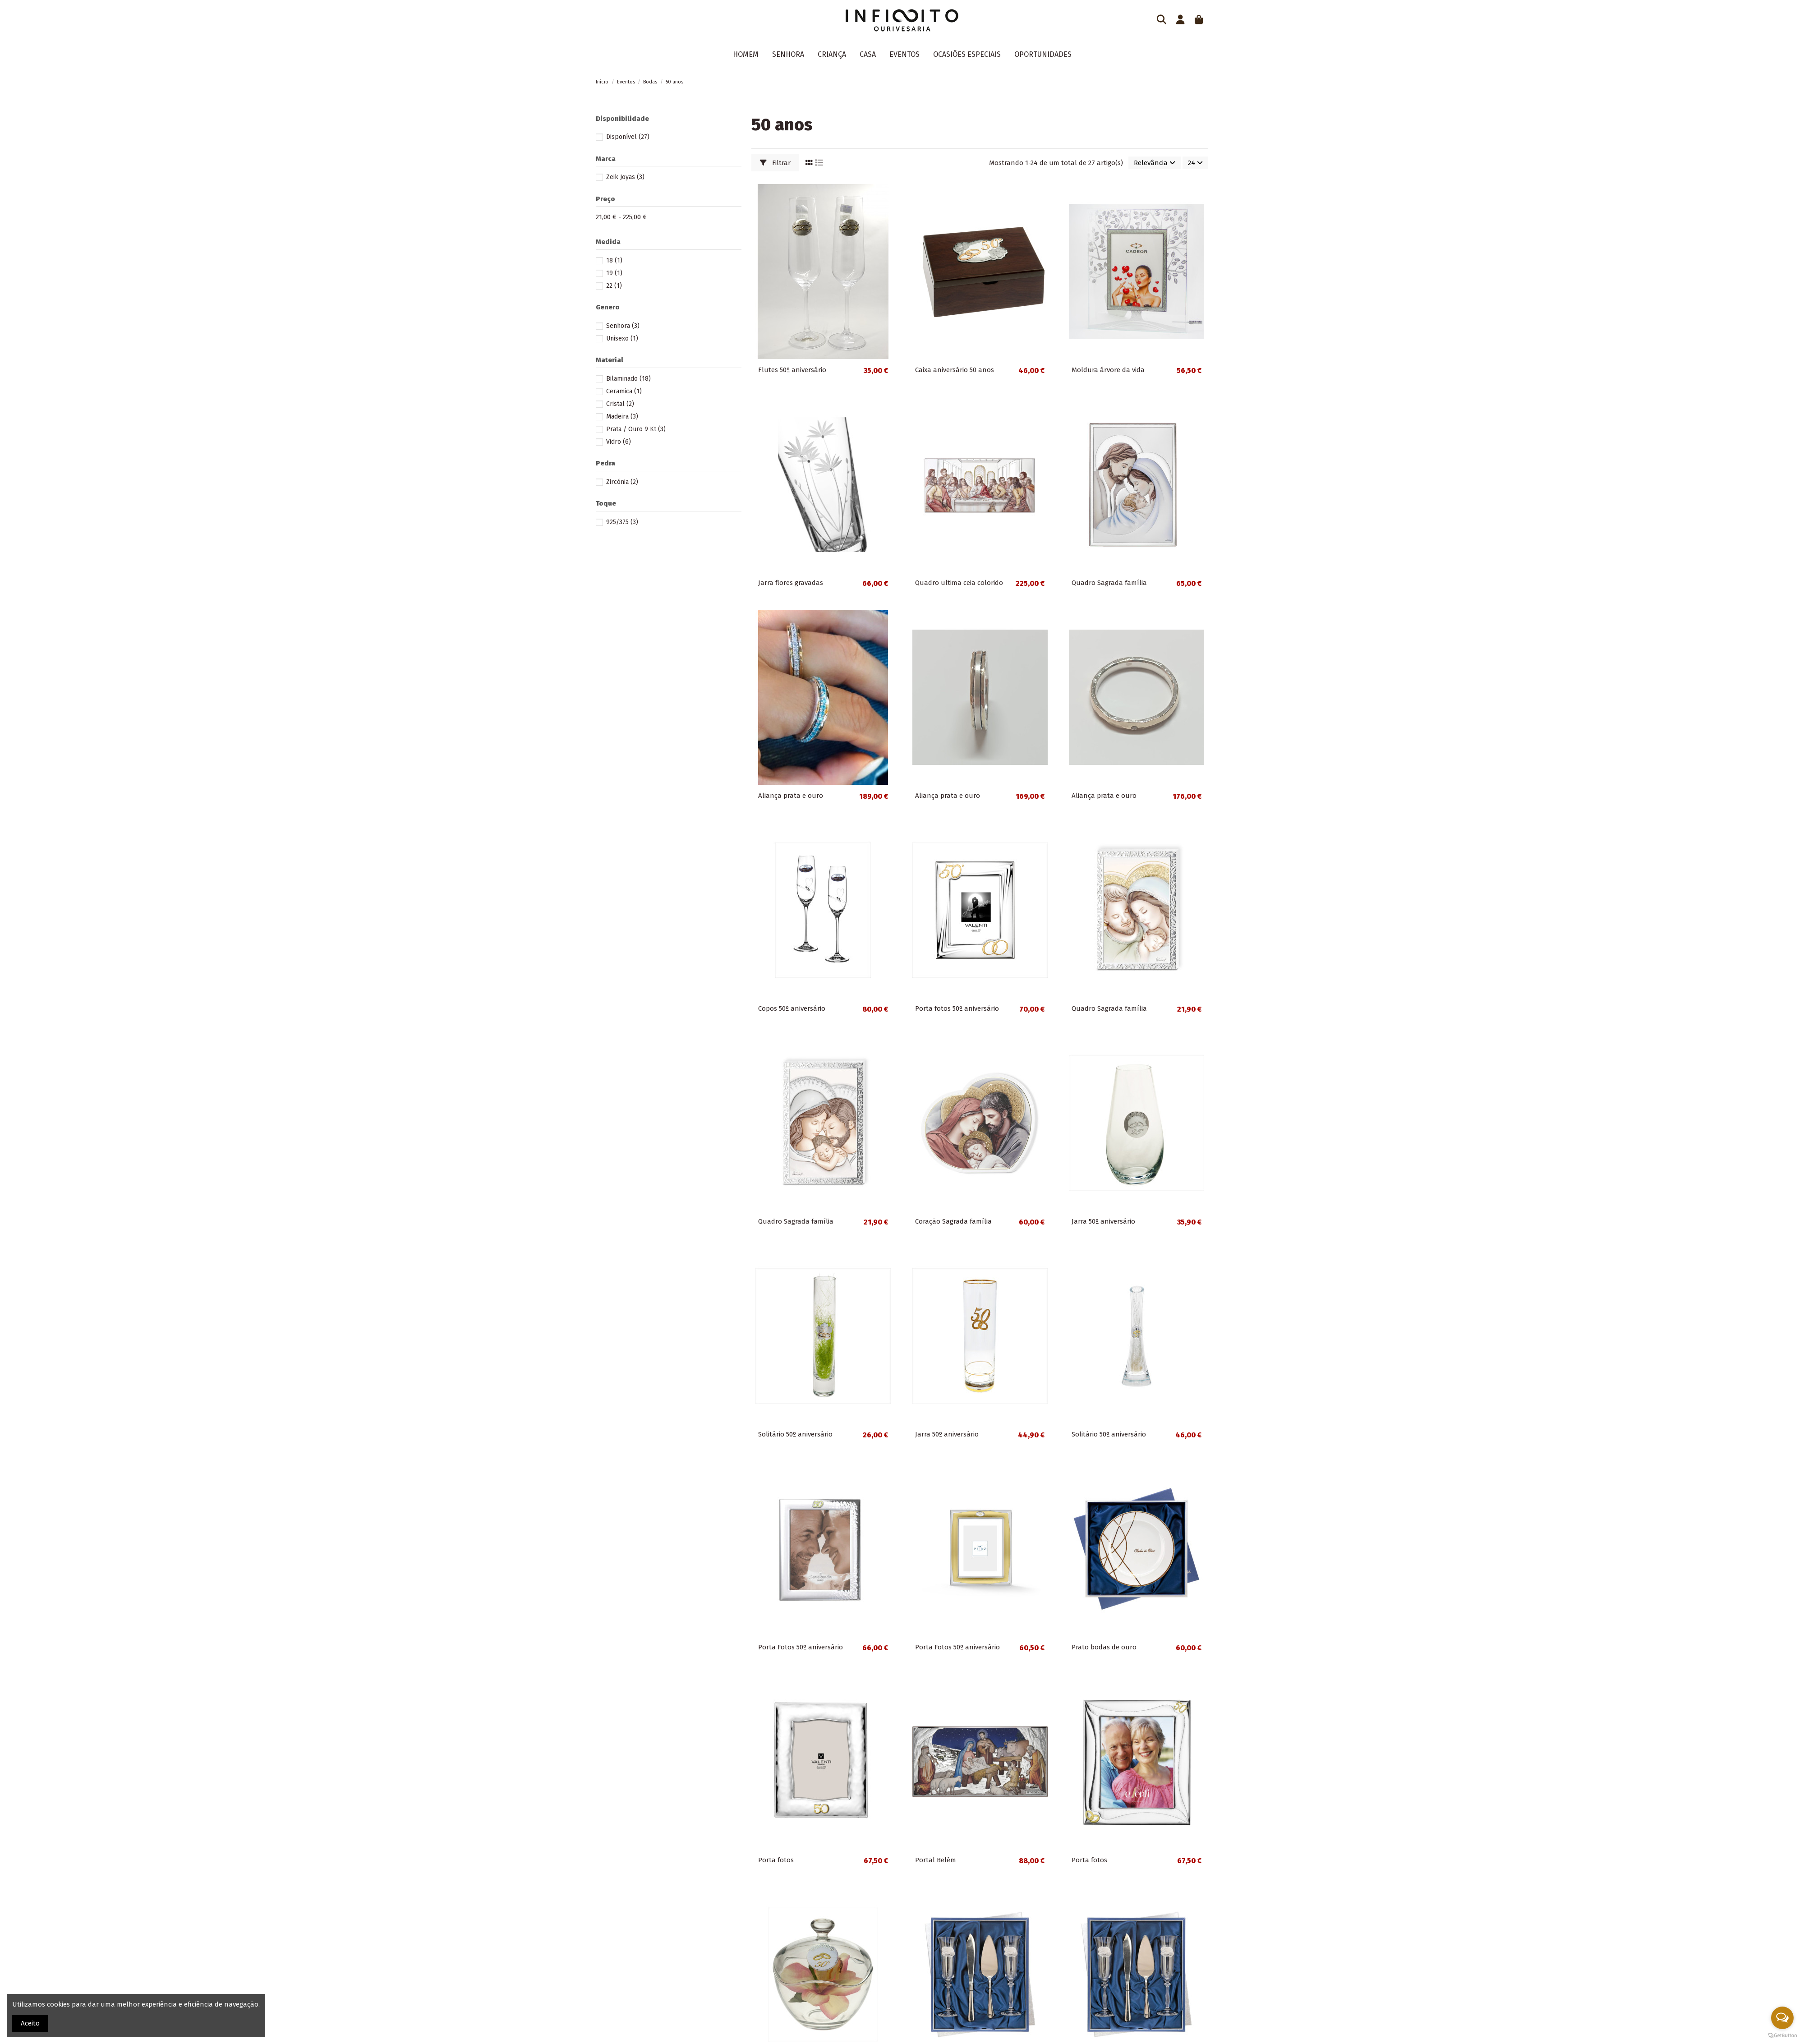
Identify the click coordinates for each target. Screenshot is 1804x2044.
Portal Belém (935, 1860)
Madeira (622, 416)
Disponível (627, 137)
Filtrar (775, 163)
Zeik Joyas (625, 177)
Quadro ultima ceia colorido (959, 583)
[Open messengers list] (1782, 2018)
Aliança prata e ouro (790, 796)
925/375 (622, 522)
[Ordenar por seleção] (1154, 163)
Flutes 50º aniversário (792, 370)
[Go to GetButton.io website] (1782, 2035)
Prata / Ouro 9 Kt (636, 429)
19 (614, 273)
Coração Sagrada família (953, 1221)
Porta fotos (776, 1860)
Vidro (618, 442)
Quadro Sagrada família (1109, 583)
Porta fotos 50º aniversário (957, 1008)
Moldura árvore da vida (1108, 370)
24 (1195, 163)
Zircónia (622, 482)
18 (614, 260)
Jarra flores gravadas (790, 583)
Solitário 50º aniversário (795, 1434)
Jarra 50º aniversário (1103, 1221)
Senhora (623, 326)
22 (614, 286)
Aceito (30, 2023)
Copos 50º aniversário (791, 1008)
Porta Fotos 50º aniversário (800, 1647)
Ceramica (624, 391)
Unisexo (622, 338)
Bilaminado (628, 378)
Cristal (620, 404)
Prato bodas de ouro (1104, 1647)
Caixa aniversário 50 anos (954, 370)
